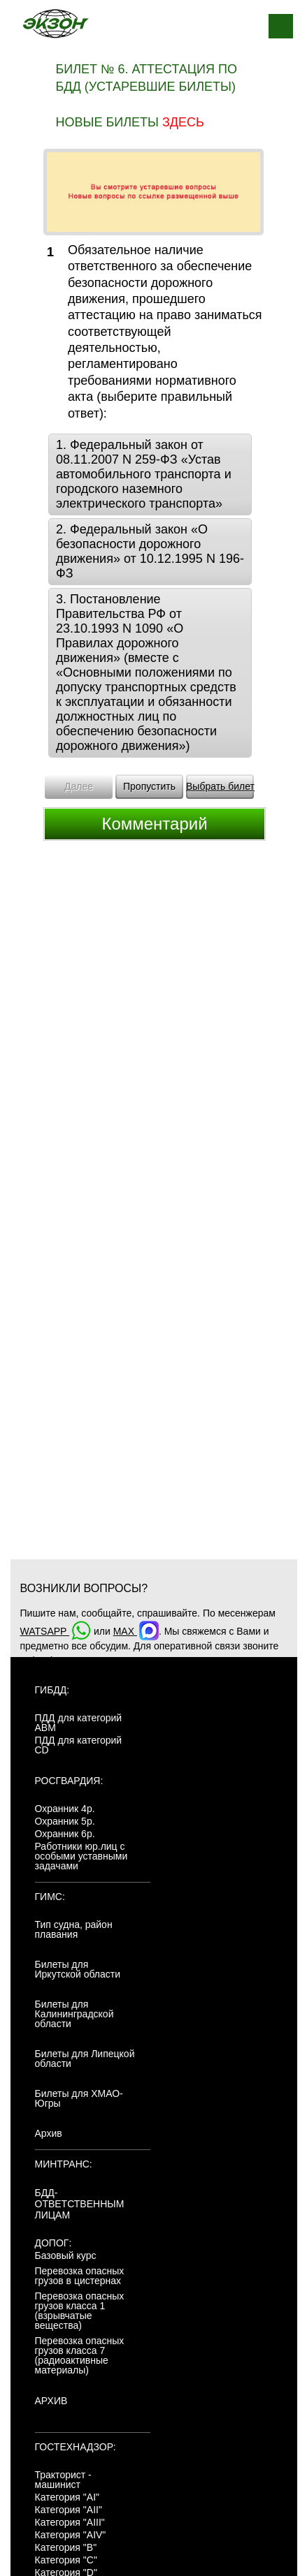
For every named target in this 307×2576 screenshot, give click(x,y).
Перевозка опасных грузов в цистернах (79, 2275)
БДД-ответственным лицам (79, 2204)
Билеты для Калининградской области (74, 2014)
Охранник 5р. (65, 1821)
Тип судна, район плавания (74, 1929)
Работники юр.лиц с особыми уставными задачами (81, 1856)
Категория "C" (66, 2560)
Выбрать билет (220, 786)
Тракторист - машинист (63, 2479)
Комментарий (154, 823)
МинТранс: (63, 2164)
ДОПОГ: (53, 2243)
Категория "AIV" (70, 2534)
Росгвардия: (69, 1780)
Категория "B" (66, 2547)
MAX (136, 1631)
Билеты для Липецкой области (85, 2058)
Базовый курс (66, 2255)
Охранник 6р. (65, 1833)
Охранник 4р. (65, 1808)
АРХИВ (51, 2400)
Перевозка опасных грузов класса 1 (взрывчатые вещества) (79, 2310)
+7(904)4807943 (56, 1660)
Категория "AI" (67, 2497)
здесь (183, 122)
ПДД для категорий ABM (78, 1722)
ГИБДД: (52, 1689)
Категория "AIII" (70, 2522)
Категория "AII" (68, 2509)
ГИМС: (50, 1896)
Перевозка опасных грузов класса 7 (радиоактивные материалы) (79, 2355)
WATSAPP (56, 1631)
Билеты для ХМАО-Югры (79, 2098)
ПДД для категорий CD (78, 1745)
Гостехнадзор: (75, 2446)
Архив (48, 2133)
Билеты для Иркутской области (78, 1969)
